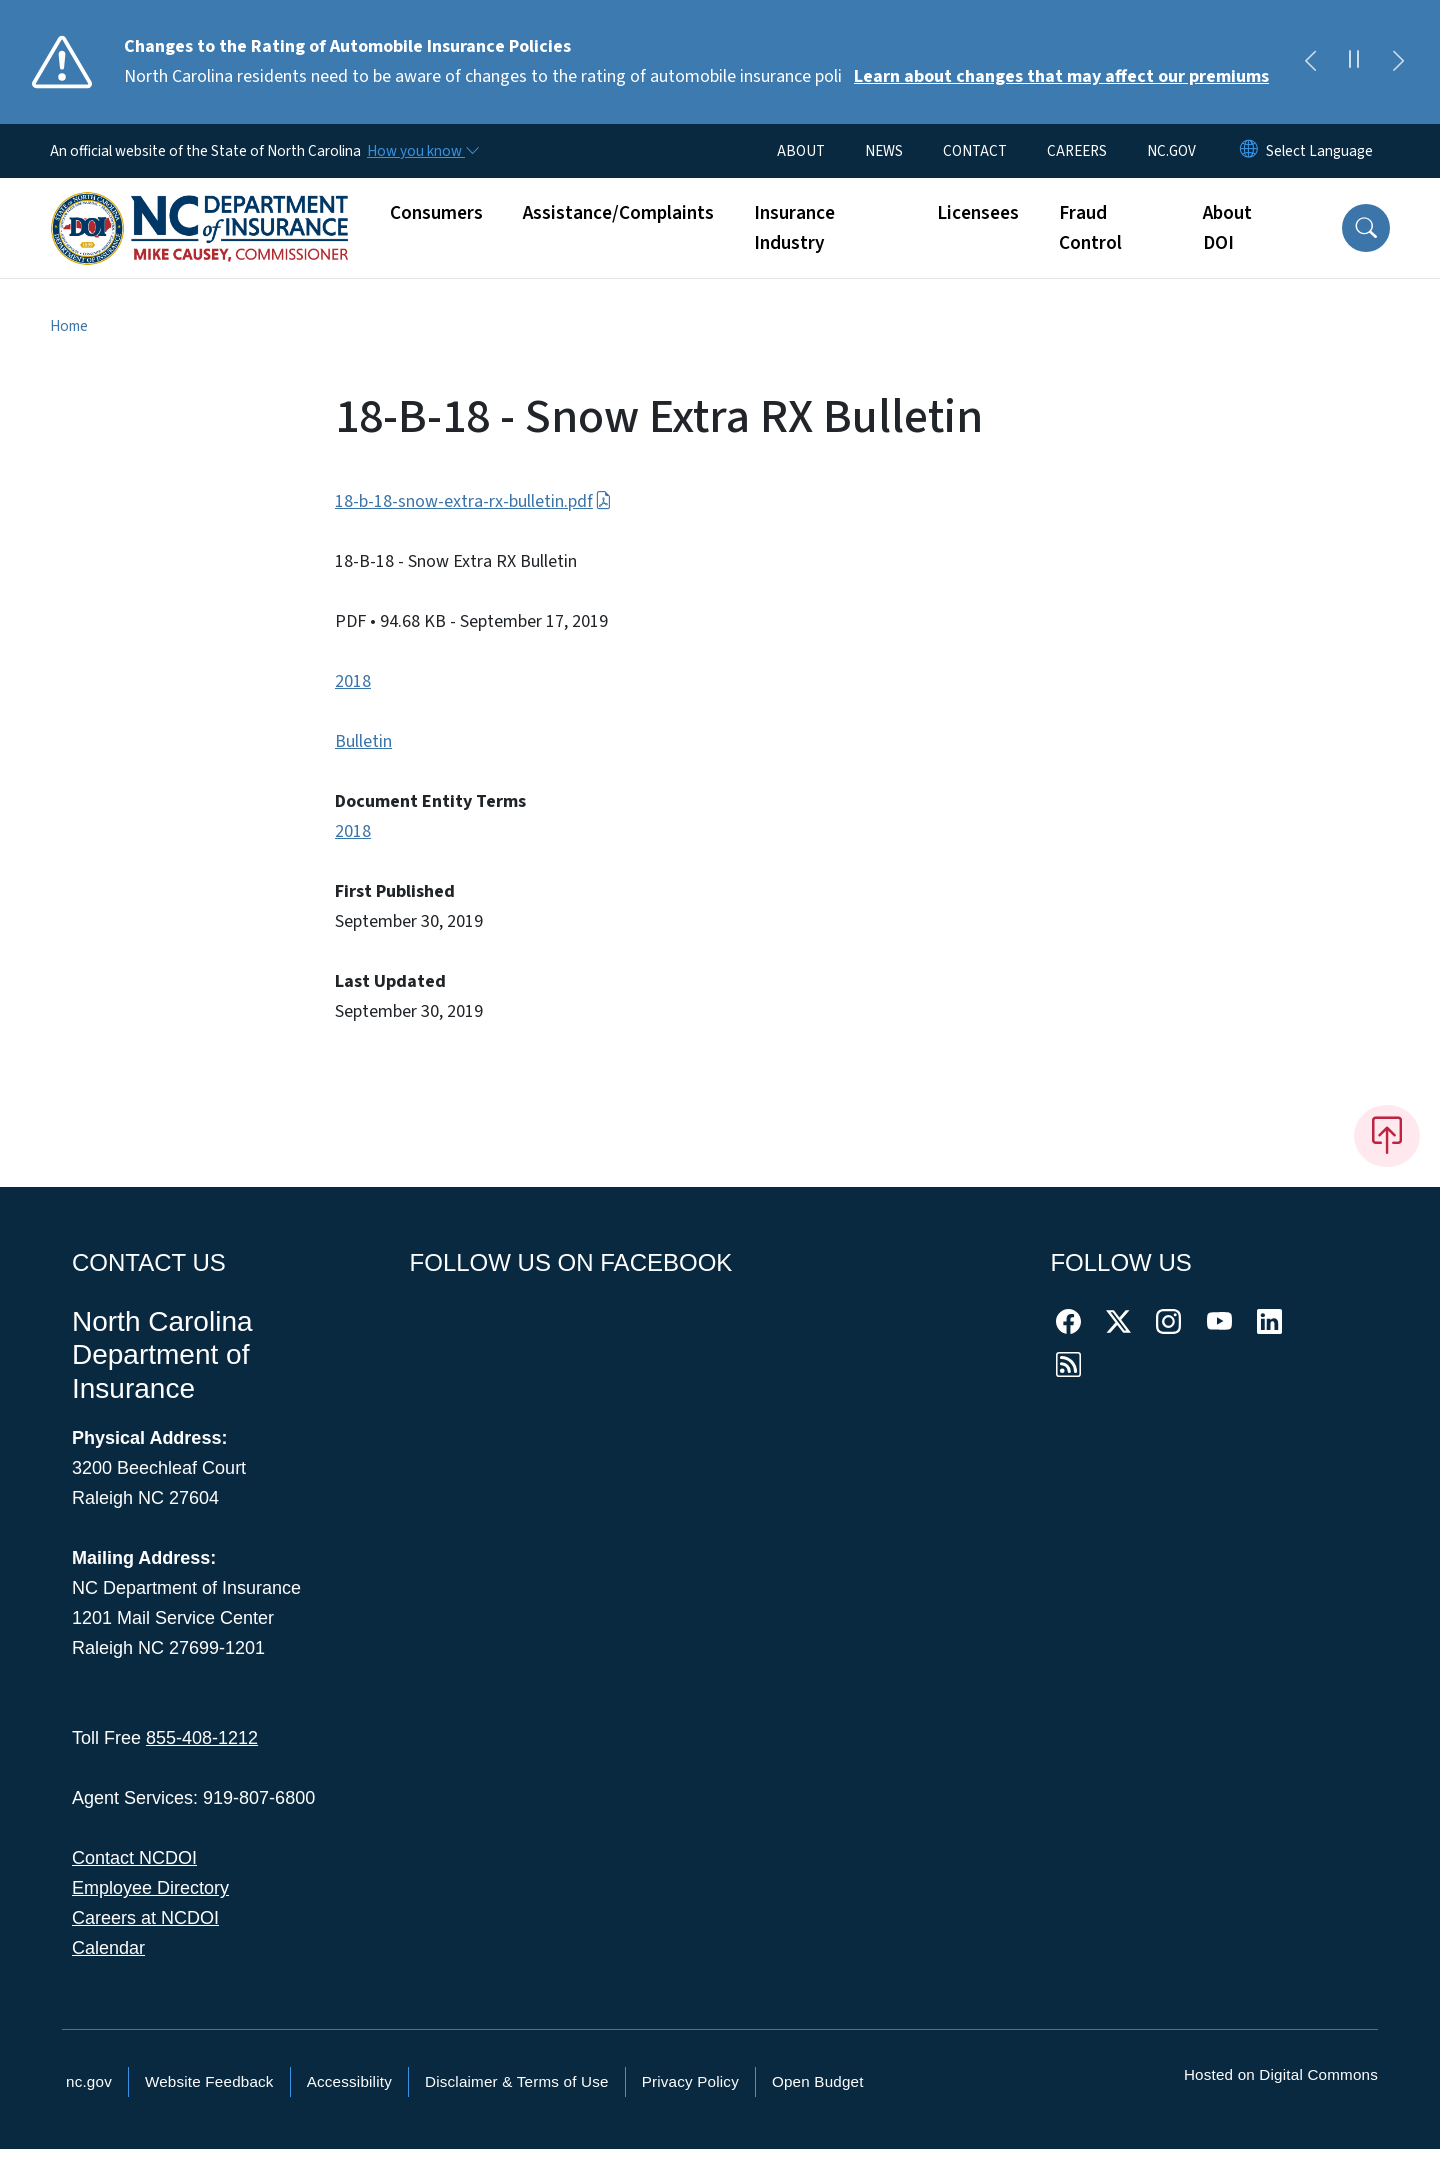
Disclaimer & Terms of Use (517, 2081)
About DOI (1227, 228)
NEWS (884, 151)
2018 (353, 681)
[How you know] (422, 151)
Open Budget (818, 2081)
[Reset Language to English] (1249, 151)
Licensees (978, 213)
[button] (1366, 228)
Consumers (436, 213)
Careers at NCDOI (145, 1918)
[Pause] (1354, 62)
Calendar (108, 1948)
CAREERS (1077, 151)
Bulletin (363, 741)
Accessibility (349, 2081)
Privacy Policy (690, 2081)
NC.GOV (1171, 151)
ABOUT (801, 151)
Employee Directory (150, 1888)
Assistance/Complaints (618, 213)
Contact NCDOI (134, 1858)
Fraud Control (1090, 228)
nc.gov (89, 2081)
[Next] (1398, 62)
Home (69, 326)
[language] (1319, 151)
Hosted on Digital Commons (1281, 2074)
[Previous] (1310, 62)
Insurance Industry (794, 228)
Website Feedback (209, 2081)
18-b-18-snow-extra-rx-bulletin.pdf (473, 501)
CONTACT (975, 151)
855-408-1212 (202, 1738)
